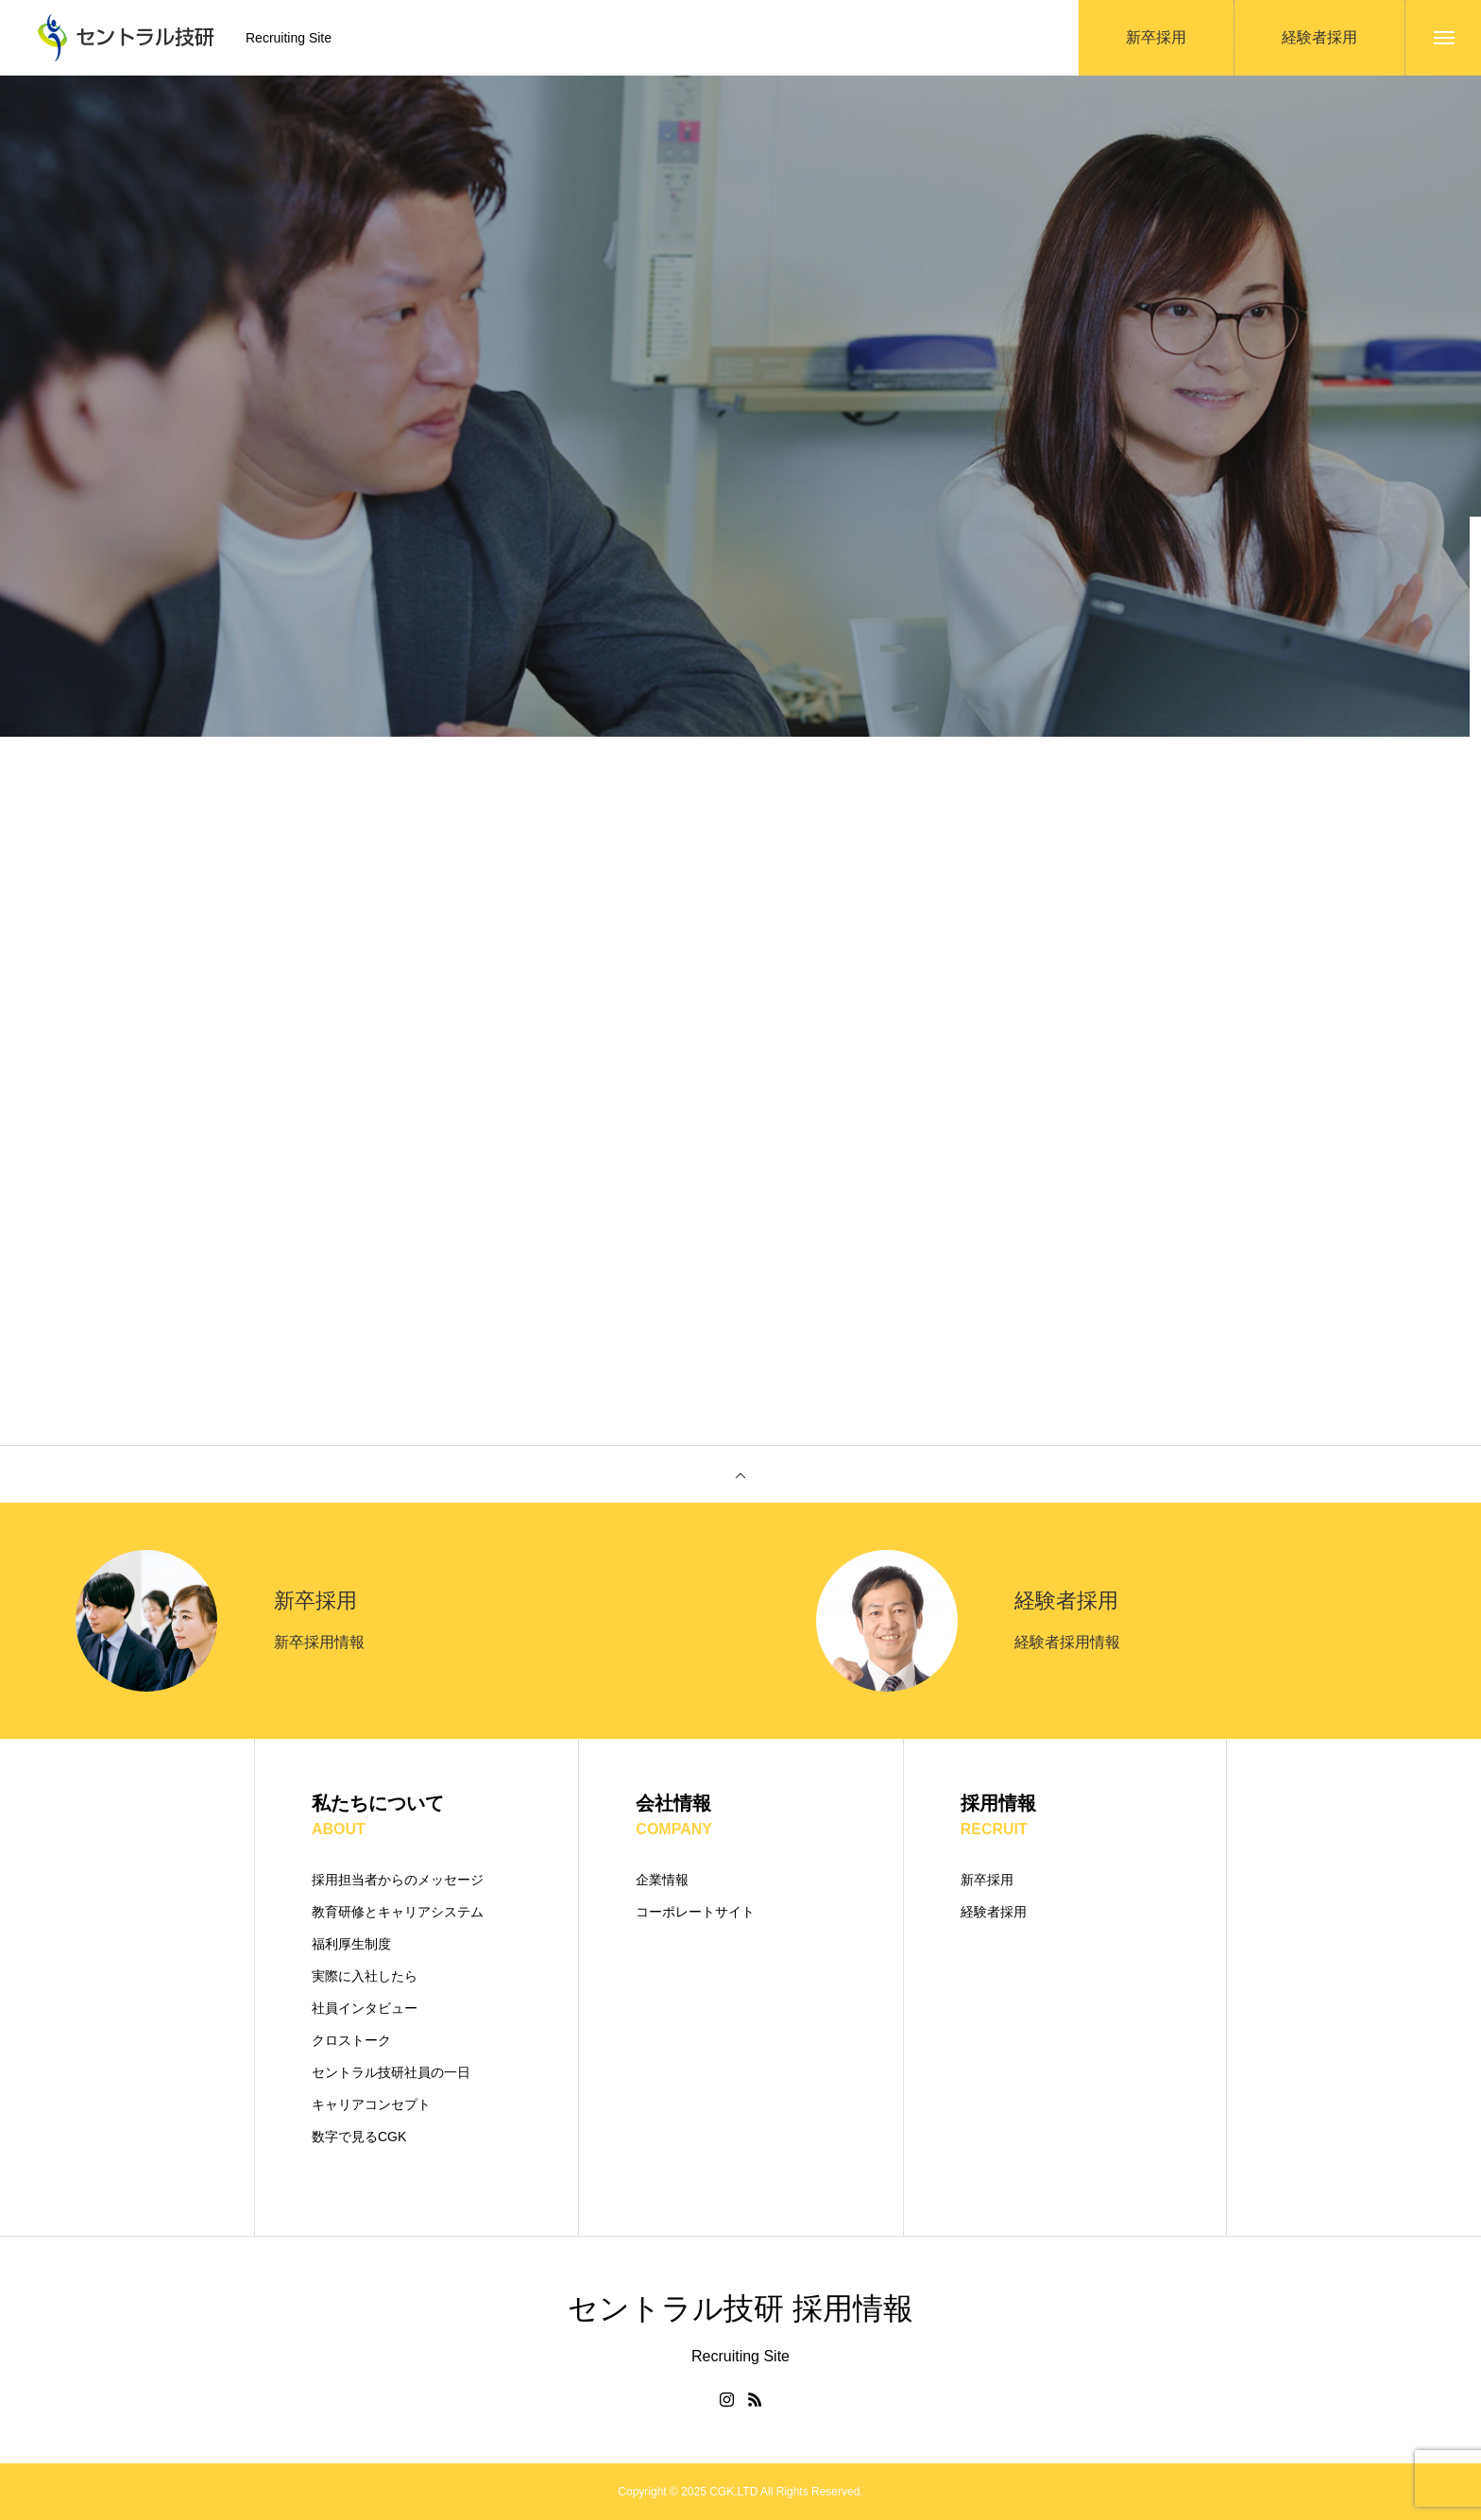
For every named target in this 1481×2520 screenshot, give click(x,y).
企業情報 (662, 1879)
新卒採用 (987, 1879)
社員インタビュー (364, 2008)
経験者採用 (994, 1911)
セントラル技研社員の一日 (391, 2072)
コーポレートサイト (695, 1911)
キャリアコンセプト (371, 2104)
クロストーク (351, 2040)
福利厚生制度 (351, 1943)
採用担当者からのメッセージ (398, 1879)
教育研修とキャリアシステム (398, 1911)
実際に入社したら (364, 1976)
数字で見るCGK (359, 2136)
